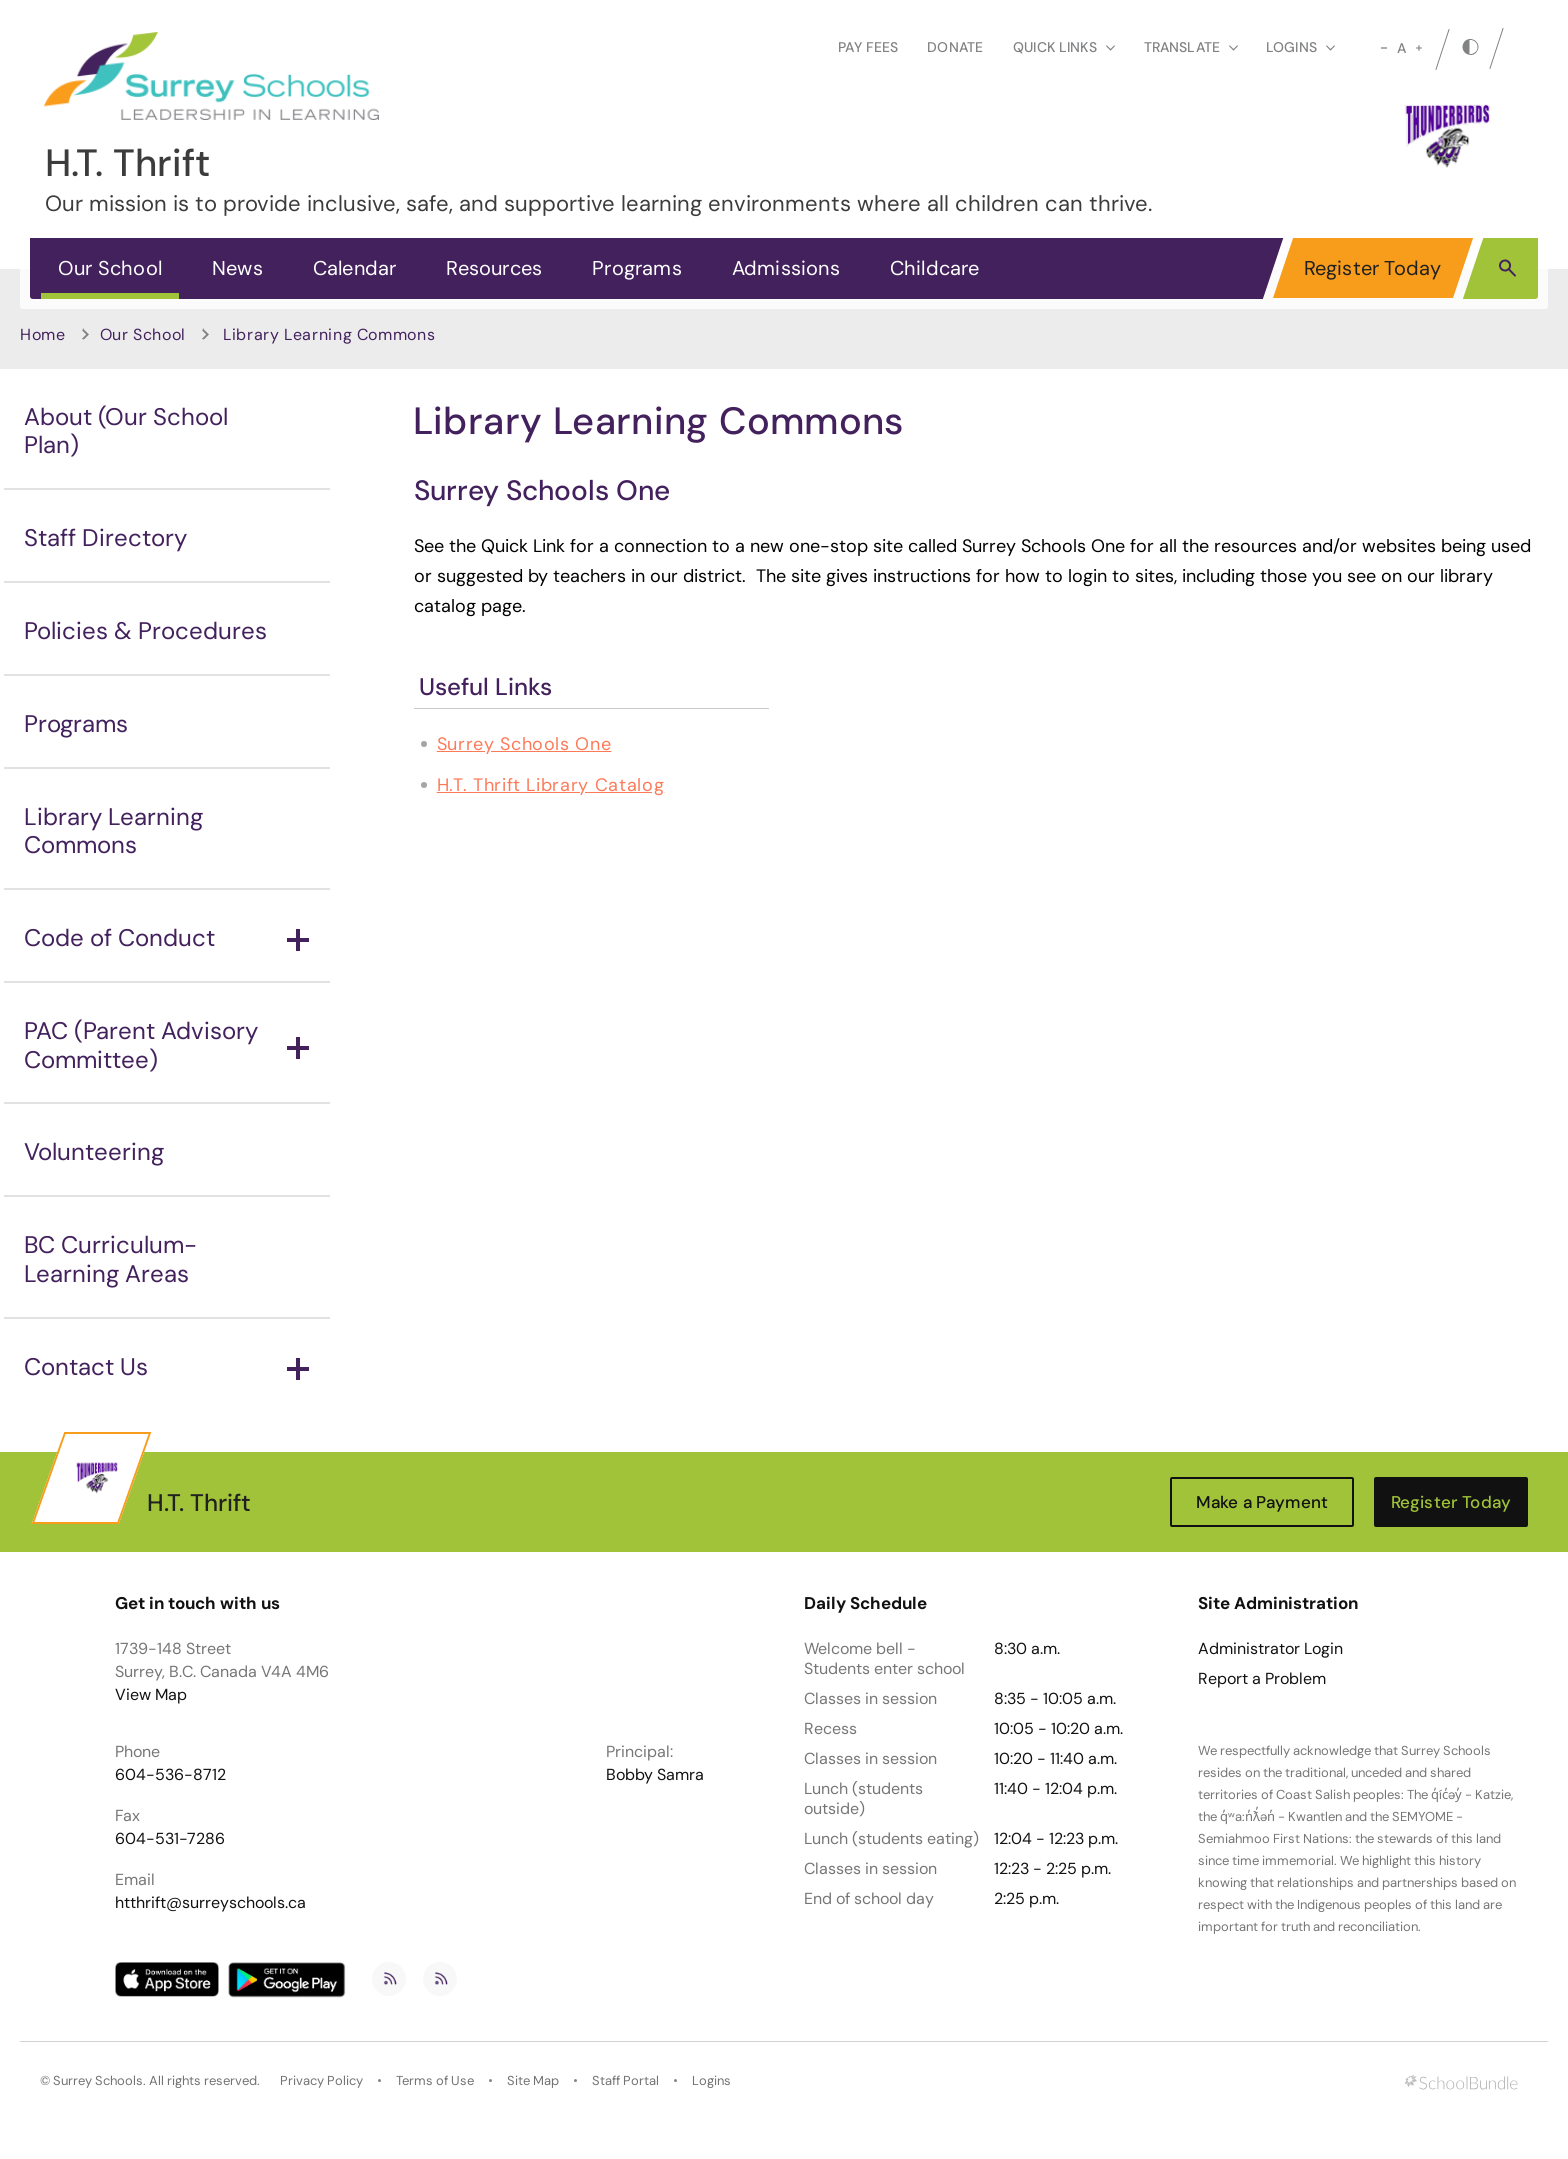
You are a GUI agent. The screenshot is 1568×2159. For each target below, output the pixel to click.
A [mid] (1401, 48)
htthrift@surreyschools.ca (210, 1902)
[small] (1384, 48)
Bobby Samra (655, 1774)
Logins (711, 2080)
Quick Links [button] (1064, 47)
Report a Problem (1262, 1679)
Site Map (533, 2080)
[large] (1419, 48)
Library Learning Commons (113, 831)
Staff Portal (625, 2080)
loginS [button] (1300, 47)
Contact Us (166, 1366)
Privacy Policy (321, 2080)
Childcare (935, 268)
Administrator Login (1270, 1649)
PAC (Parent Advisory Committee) (166, 1045)
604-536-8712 (170, 1774)
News (237, 268)
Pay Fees (868, 47)
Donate (955, 47)
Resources (494, 268)
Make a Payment (1262, 1502)
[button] (1507, 267)
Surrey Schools (98, 2080)
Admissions (786, 268)
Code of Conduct (166, 937)
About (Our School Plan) (126, 431)
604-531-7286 (170, 1838)
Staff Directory (105, 537)
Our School (110, 268)
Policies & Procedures (145, 630)
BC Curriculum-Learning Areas (110, 1259)
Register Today (1373, 268)
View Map (151, 1694)
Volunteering (94, 1151)
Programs (637, 268)
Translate (1191, 47)
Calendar (355, 268)
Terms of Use (435, 2080)
